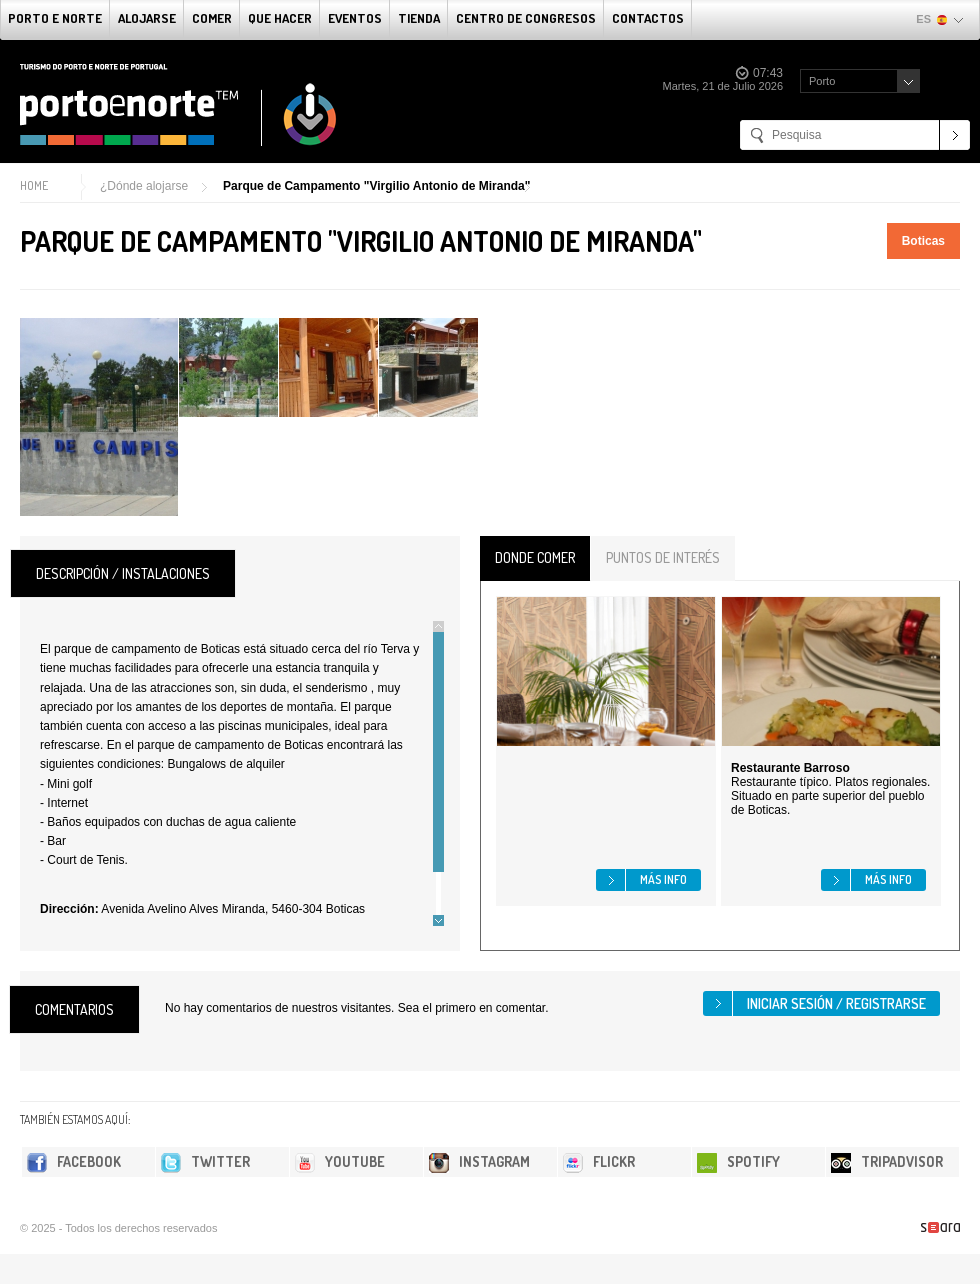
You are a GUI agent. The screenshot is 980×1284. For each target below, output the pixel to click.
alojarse (147, 18)
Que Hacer (280, 18)
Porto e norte (55, 18)
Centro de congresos (526, 18)
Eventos (355, 18)
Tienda (419, 18)
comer (212, 18)
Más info (663, 879)
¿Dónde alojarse (144, 186)
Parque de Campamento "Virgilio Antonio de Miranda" (376, 186)
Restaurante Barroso (790, 768)
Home (34, 185)
